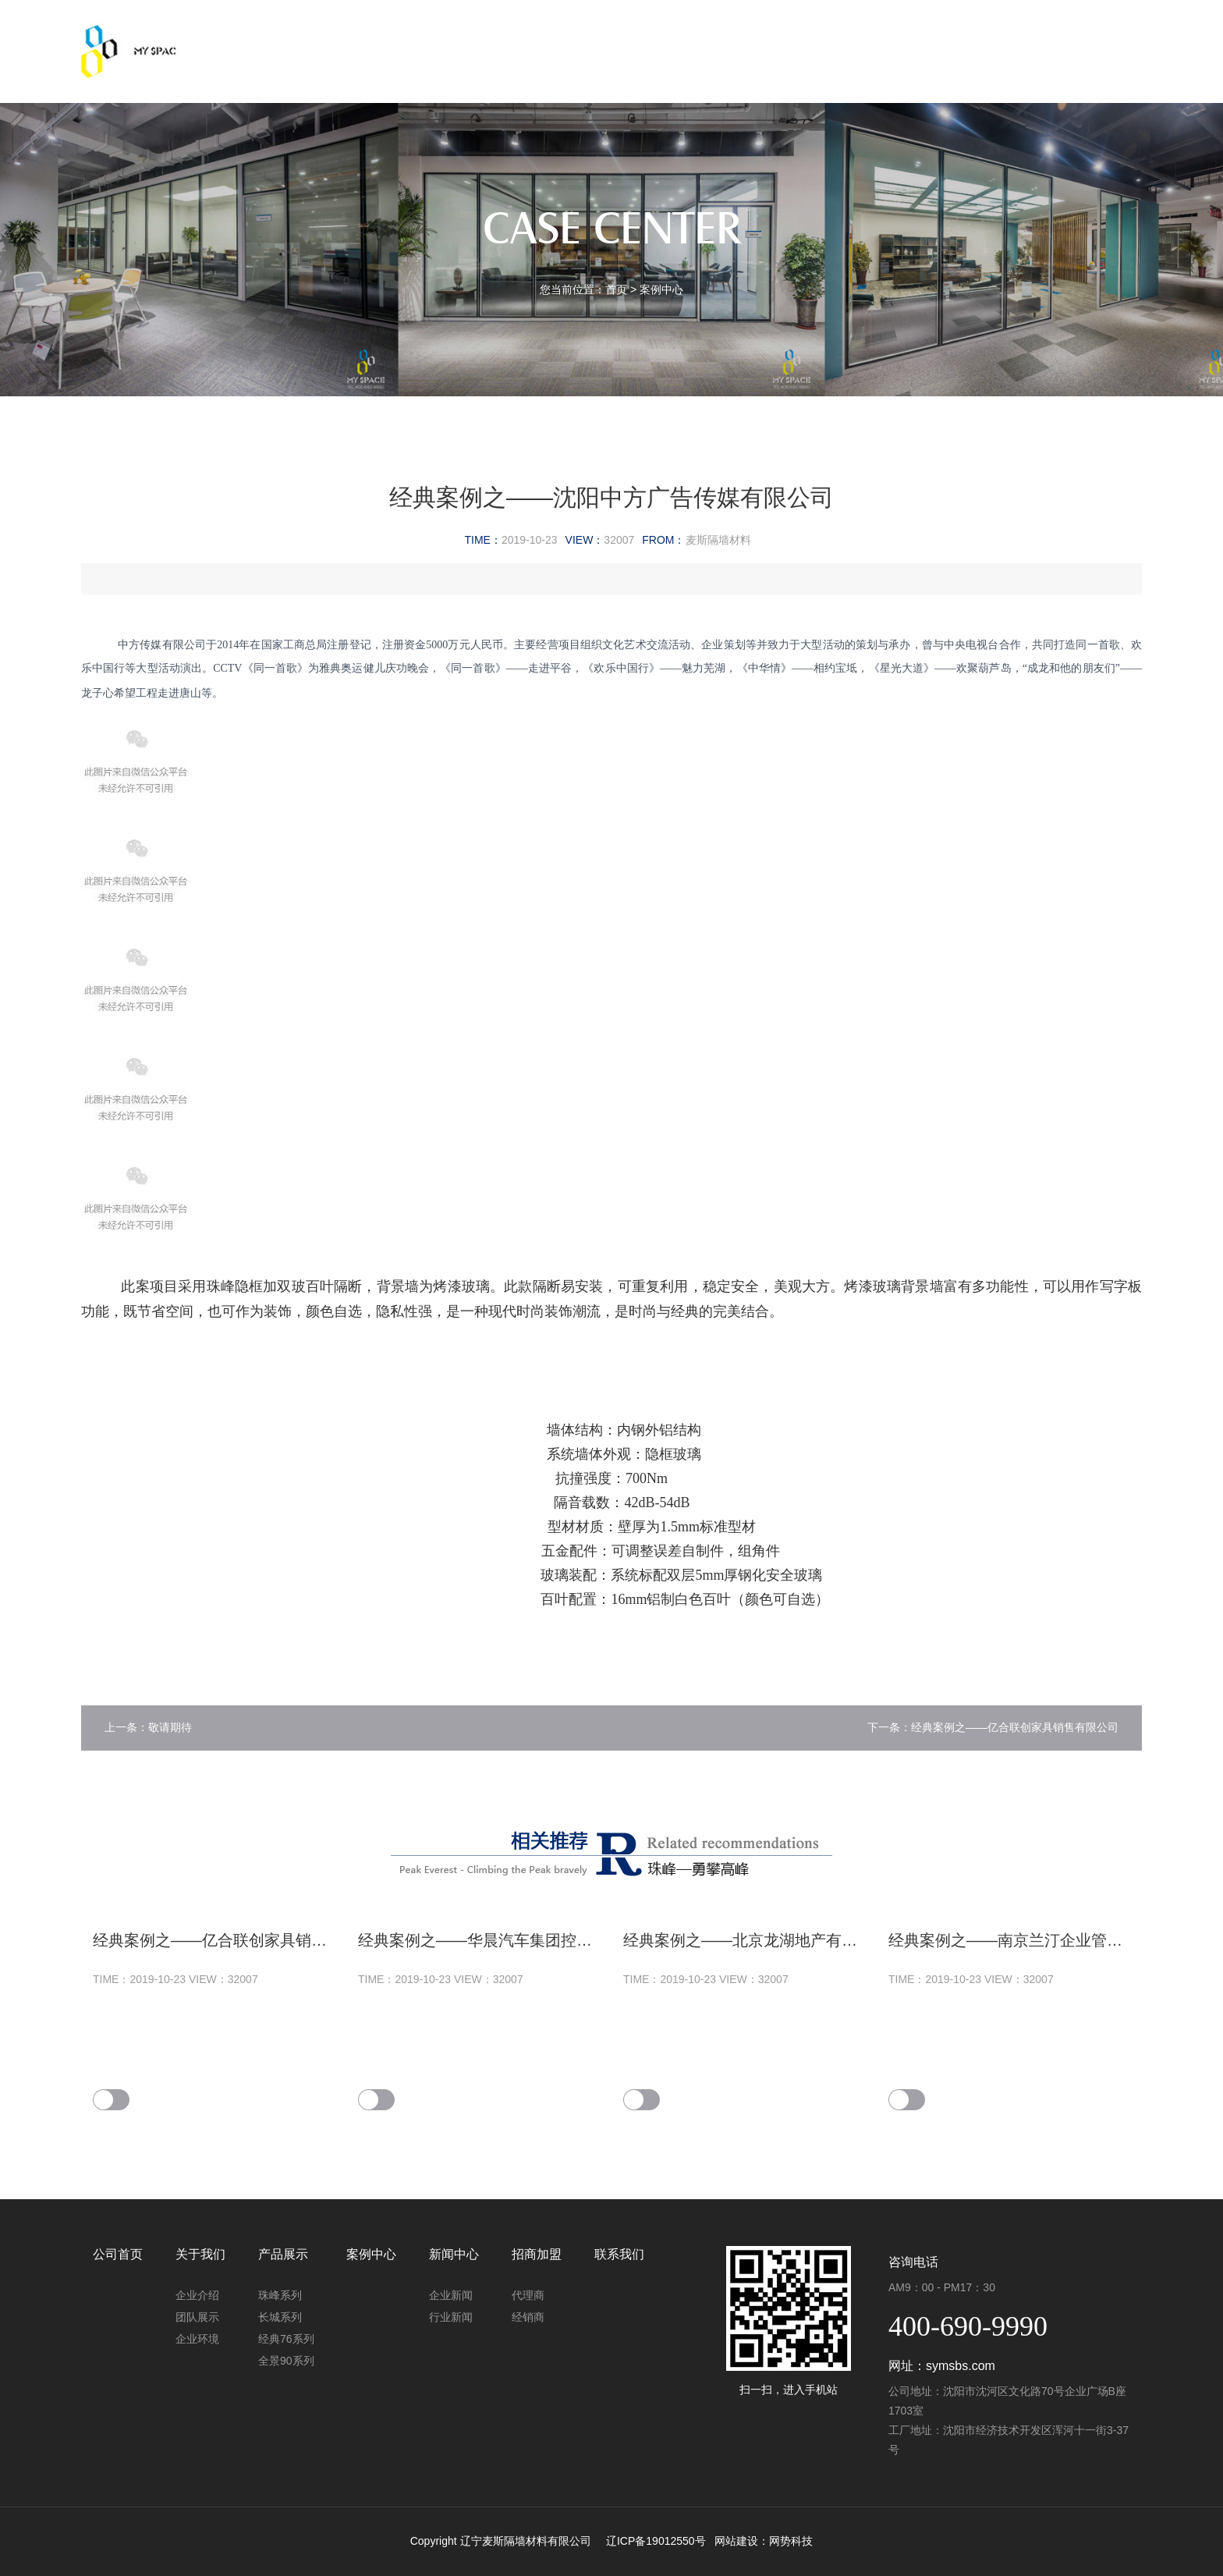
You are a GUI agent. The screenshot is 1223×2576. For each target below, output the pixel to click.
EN (1117, 36)
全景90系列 (286, 2360)
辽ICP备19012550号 (656, 2541)
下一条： (889, 1727)
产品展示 (530, 36)
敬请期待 (170, 1727)
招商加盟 (855, 36)
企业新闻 (451, 2295)
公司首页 (313, 36)
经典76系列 (286, 2339)
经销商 (528, 2317)
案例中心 (638, 36)
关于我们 (421, 36)
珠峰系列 (280, 2295)
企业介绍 (197, 2295)
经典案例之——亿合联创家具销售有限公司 (1014, 1727)
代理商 (528, 2295)
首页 (616, 289)
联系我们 (964, 36)
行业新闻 (451, 2317)
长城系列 (280, 2317)
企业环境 (197, 2339)
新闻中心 (746, 36)
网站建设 (736, 2541)
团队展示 (197, 2317)
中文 (1077, 36)
